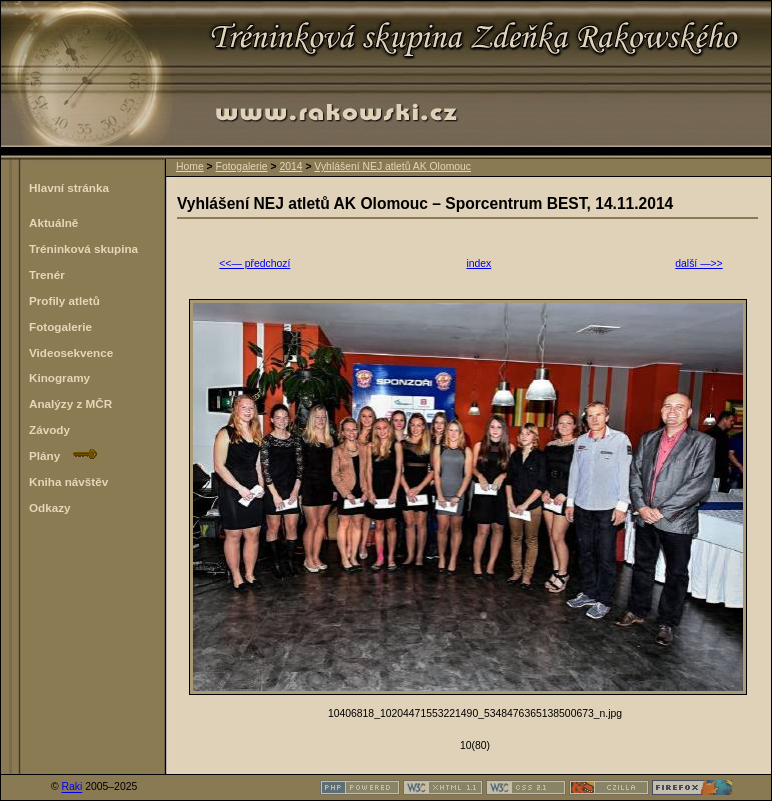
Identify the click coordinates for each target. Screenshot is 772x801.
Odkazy (50, 507)
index (478, 263)
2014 (290, 166)
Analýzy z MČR (70, 403)
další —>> (698, 263)
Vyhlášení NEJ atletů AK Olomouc (392, 166)
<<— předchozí (254, 263)
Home (190, 166)
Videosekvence (71, 352)
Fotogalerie (242, 166)
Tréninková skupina (83, 248)
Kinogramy (59, 377)
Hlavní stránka (69, 187)
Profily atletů (64, 300)
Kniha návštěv (68, 481)
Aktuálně (53, 222)
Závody (49, 429)
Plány (63, 455)
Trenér (47, 274)
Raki (72, 787)
